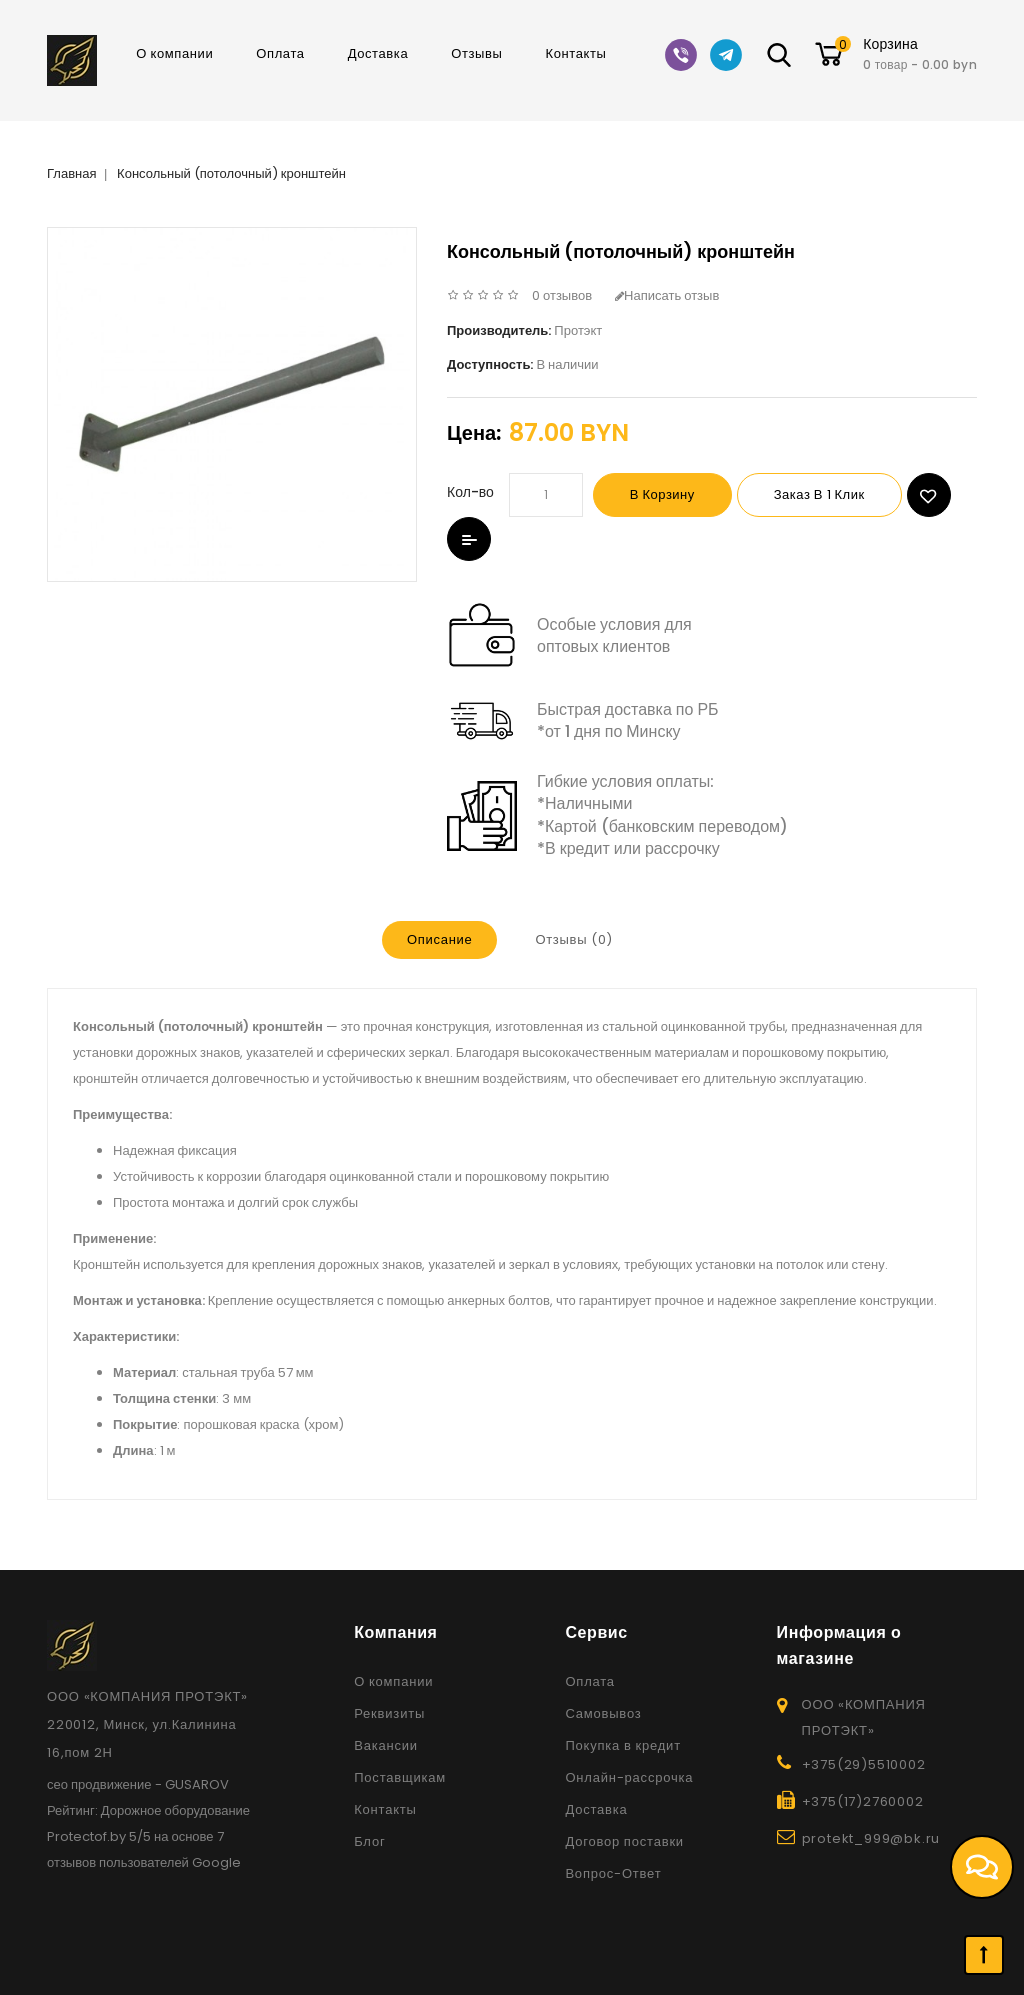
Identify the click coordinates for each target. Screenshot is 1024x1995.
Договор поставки (624, 1841)
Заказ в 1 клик (819, 494)
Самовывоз (603, 1713)
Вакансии (386, 1745)
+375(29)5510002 (864, 1764)
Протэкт (578, 330)
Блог (369, 1841)
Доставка (378, 53)
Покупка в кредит (623, 1745)
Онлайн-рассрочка (629, 1777)
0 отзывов (562, 295)
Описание (439, 939)
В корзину (662, 494)
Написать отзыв (667, 295)
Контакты (576, 53)
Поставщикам (400, 1777)
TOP (984, 1955)
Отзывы (476, 53)
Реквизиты (389, 1713)
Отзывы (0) (574, 939)
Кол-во (470, 492)
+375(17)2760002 (863, 1801)
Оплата (280, 53)
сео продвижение (99, 1784)
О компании (174, 53)
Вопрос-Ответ (613, 1873)
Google (216, 1862)
